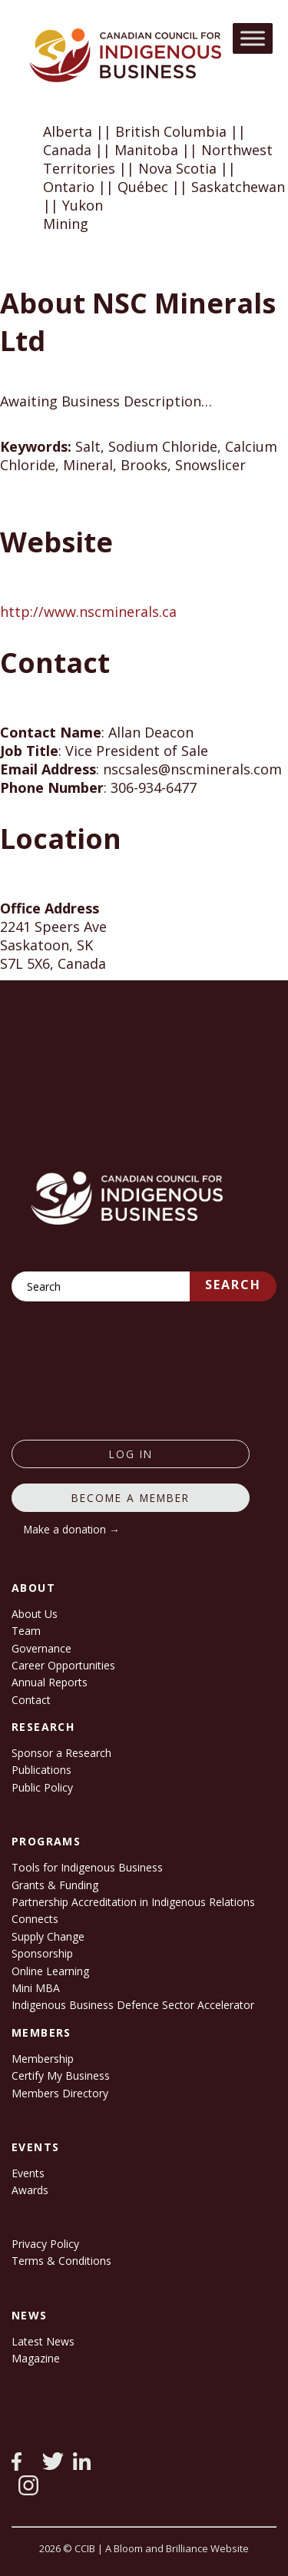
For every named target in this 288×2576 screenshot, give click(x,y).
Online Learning (50, 1971)
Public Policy (42, 1787)
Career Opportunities (63, 1665)
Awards (30, 2190)
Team (26, 1630)
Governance (41, 1648)
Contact (31, 1699)
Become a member (130, 1497)
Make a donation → (72, 1529)
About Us (35, 1613)
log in (131, 1454)
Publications (41, 1769)
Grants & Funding (55, 1885)
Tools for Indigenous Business (87, 1867)
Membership (43, 2058)
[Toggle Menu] (252, 38)
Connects (35, 1918)
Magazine (36, 2358)
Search (233, 1284)
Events (28, 2173)
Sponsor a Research (61, 1753)
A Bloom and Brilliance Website (177, 2548)
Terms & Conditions (61, 2260)
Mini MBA (36, 1988)
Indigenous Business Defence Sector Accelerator (133, 2004)
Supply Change (48, 1936)
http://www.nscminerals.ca (88, 611)
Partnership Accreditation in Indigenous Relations (133, 1902)
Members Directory (60, 2093)
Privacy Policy (45, 2243)
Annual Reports (50, 1682)
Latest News (43, 2341)
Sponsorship (42, 1953)
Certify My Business (61, 2075)
